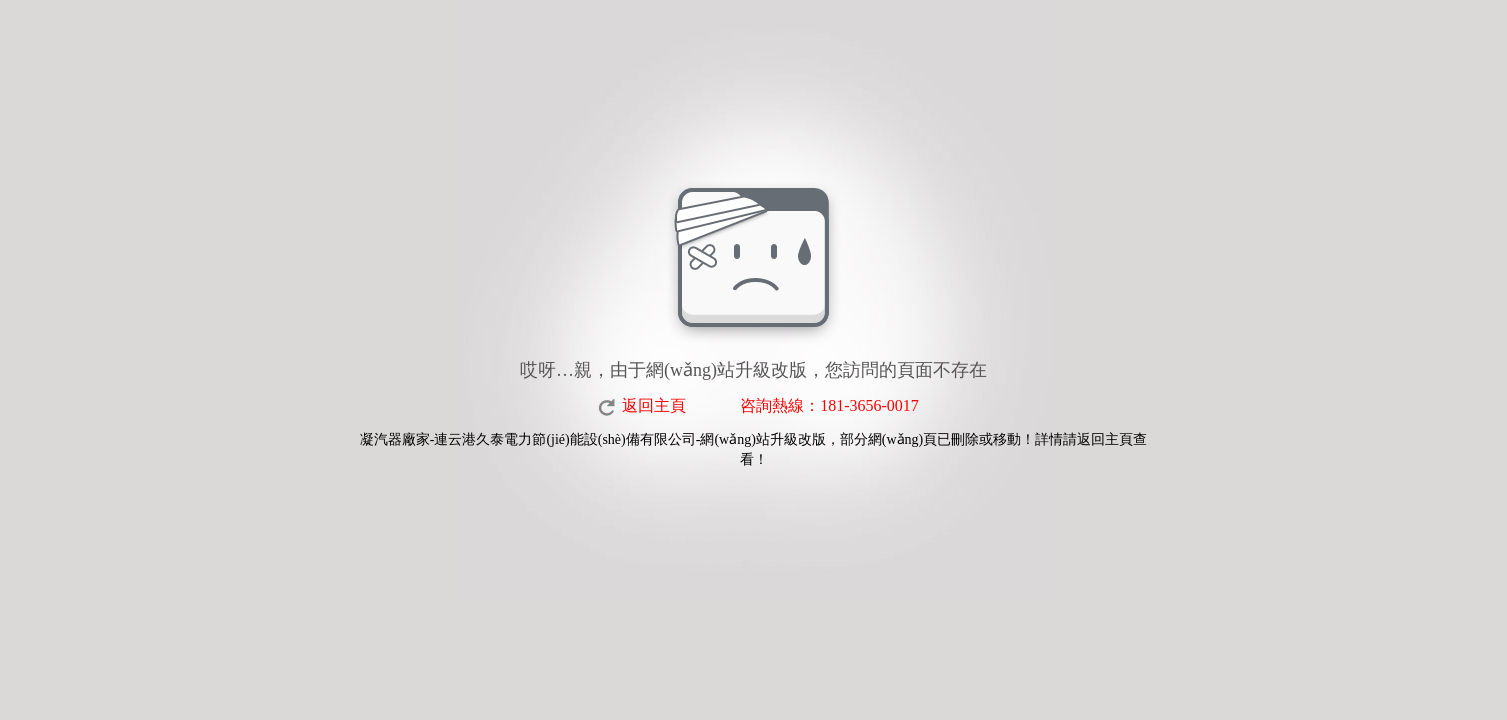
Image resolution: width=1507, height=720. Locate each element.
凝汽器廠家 (395, 439)
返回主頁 (654, 405)
